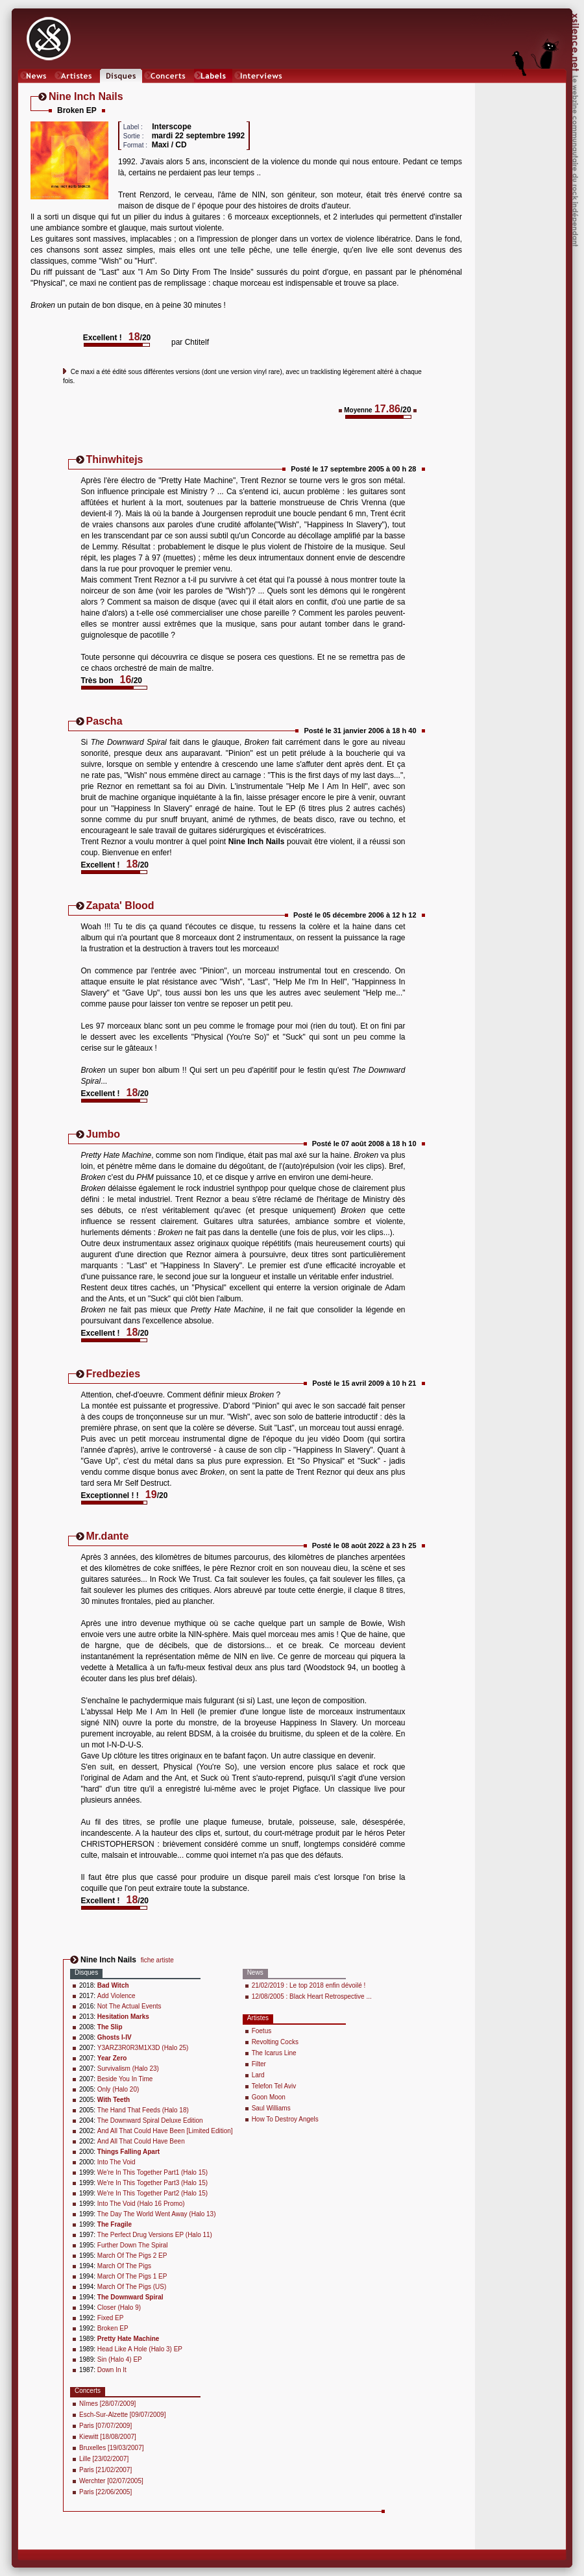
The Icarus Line (274, 2053)
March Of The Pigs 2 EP (132, 2255)
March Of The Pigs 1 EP (132, 2276)
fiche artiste (157, 1960)
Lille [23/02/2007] (103, 2458)
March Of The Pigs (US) (132, 2286)
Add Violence (116, 1995)
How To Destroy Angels (285, 2119)
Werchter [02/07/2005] (111, 2480)
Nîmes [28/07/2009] (107, 2403)
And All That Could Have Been (141, 2141)
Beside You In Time (125, 2078)
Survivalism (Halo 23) (128, 2068)
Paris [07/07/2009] (105, 2425)
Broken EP (112, 2328)
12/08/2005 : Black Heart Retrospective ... (312, 1996)
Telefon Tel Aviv (274, 2086)
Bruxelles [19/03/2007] (111, 2447)
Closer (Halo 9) (119, 2307)
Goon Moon (269, 2097)
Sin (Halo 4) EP (119, 2359)
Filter (259, 2064)
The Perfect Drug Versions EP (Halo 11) (154, 2234)
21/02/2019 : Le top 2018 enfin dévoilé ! (309, 1985)
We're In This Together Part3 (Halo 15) (152, 2182)
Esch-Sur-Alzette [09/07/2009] (122, 2414)
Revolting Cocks (275, 2041)
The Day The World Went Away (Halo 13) (156, 2214)
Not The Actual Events (129, 2006)
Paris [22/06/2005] (105, 2491)
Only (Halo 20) (118, 2089)
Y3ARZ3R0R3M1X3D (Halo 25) (143, 2047)
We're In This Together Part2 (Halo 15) (152, 2193)
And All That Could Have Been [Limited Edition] (165, 2130)
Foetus (262, 2030)
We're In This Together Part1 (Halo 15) (152, 2172)
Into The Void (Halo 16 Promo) (141, 2203)
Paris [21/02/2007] (105, 2469)
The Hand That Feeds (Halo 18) (143, 2110)
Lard (258, 2075)
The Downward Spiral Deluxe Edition (150, 2120)
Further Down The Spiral (132, 2245)
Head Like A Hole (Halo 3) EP (139, 2349)
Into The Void (116, 2162)
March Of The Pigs (124, 2266)
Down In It (112, 2369)
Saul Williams (271, 2108)
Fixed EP (110, 2317)
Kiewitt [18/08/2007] (107, 2436)
